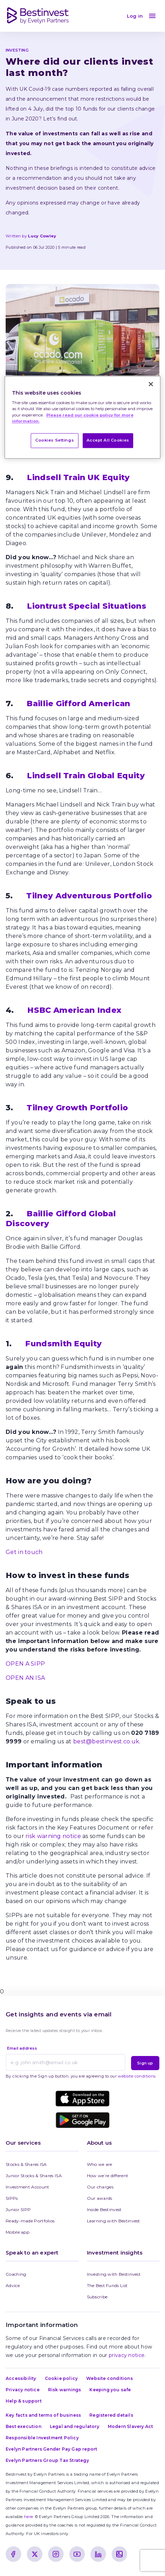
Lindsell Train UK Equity (78, 477)
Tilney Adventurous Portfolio (89, 895)
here (28, 2516)
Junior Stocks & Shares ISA (34, 2175)
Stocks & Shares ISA (26, 2164)
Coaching (16, 2274)
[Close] (151, 384)
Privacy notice (23, 2389)
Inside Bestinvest (104, 2209)
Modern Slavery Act (130, 2426)
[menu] (152, 16)
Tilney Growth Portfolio (77, 1107)
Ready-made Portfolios (30, 2220)
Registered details (111, 2415)
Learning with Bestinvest (113, 2220)
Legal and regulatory (74, 2426)
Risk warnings (64, 2389)
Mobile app (17, 2232)
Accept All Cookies (108, 440)
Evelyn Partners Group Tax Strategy (47, 2460)
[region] (82, 417)
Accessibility (21, 2378)
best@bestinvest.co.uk (106, 1741)
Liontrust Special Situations (86, 606)
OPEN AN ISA (25, 1677)
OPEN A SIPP (25, 1663)
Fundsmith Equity (63, 1343)
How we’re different (108, 2175)
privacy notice (127, 2355)
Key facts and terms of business (43, 2415)
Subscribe (97, 2296)
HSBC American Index (74, 1010)
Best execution (23, 2426)
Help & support (24, 2401)
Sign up (145, 2063)
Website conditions (109, 2378)
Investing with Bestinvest (114, 2274)
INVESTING (17, 50)
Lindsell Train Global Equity (86, 775)
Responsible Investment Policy (42, 2437)
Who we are (99, 2164)
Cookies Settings (54, 440)
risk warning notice (52, 1836)
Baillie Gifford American (78, 703)
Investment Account (27, 2187)
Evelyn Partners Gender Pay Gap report (51, 2449)
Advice (13, 2285)
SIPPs (12, 2198)
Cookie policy (61, 2378)
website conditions (136, 2076)
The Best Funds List (107, 2285)
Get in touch (24, 1552)
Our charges (100, 2187)
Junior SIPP (18, 2209)
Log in (135, 16)
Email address (22, 2048)
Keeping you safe (110, 2389)
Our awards (99, 2198)
